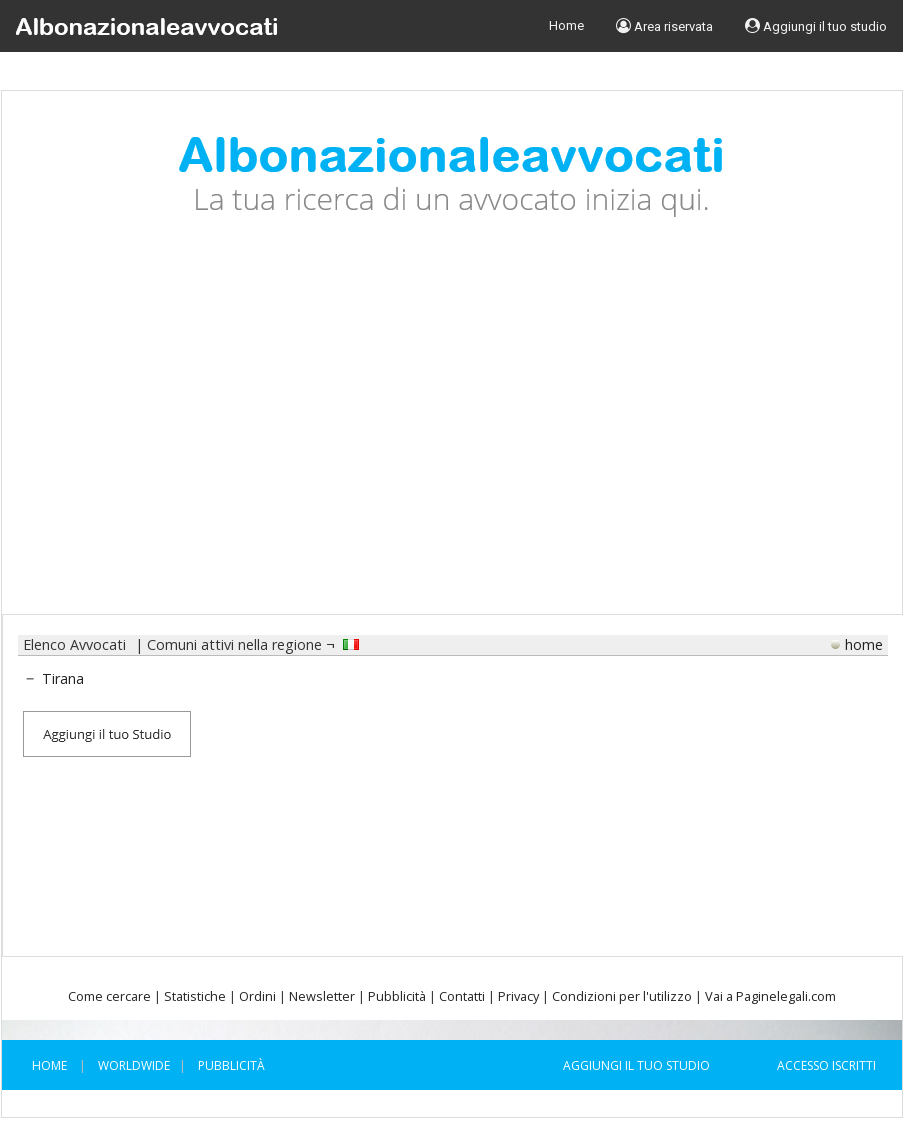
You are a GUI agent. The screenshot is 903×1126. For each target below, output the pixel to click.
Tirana (63, 678)
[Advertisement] (451, 431)
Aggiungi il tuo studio (816, 26)
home (864, 644)
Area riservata (664, 26)
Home (566, 25)
